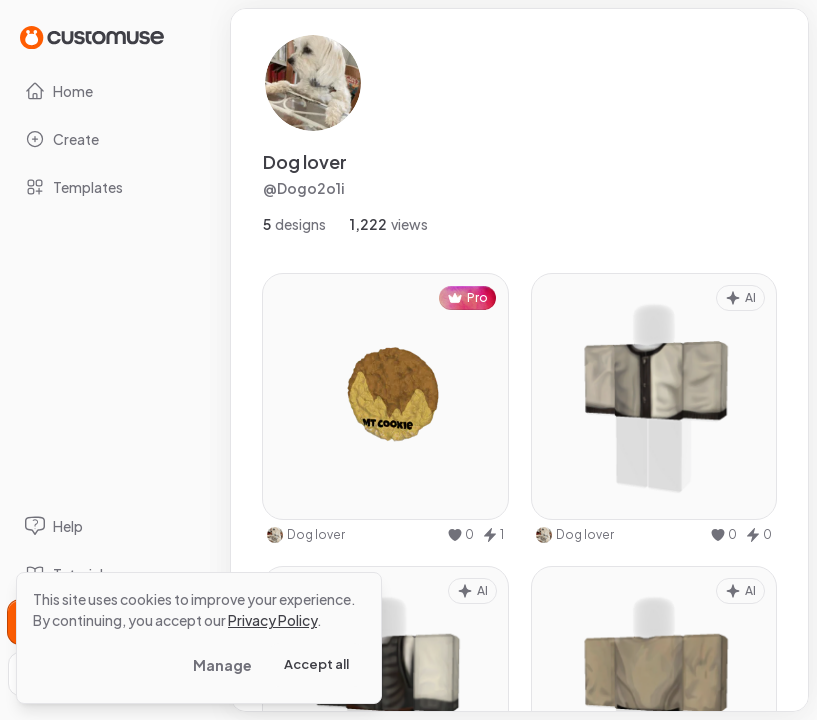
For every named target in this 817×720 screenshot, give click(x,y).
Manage (222, 665)
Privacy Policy (272, 620)
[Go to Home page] (92, 36)
